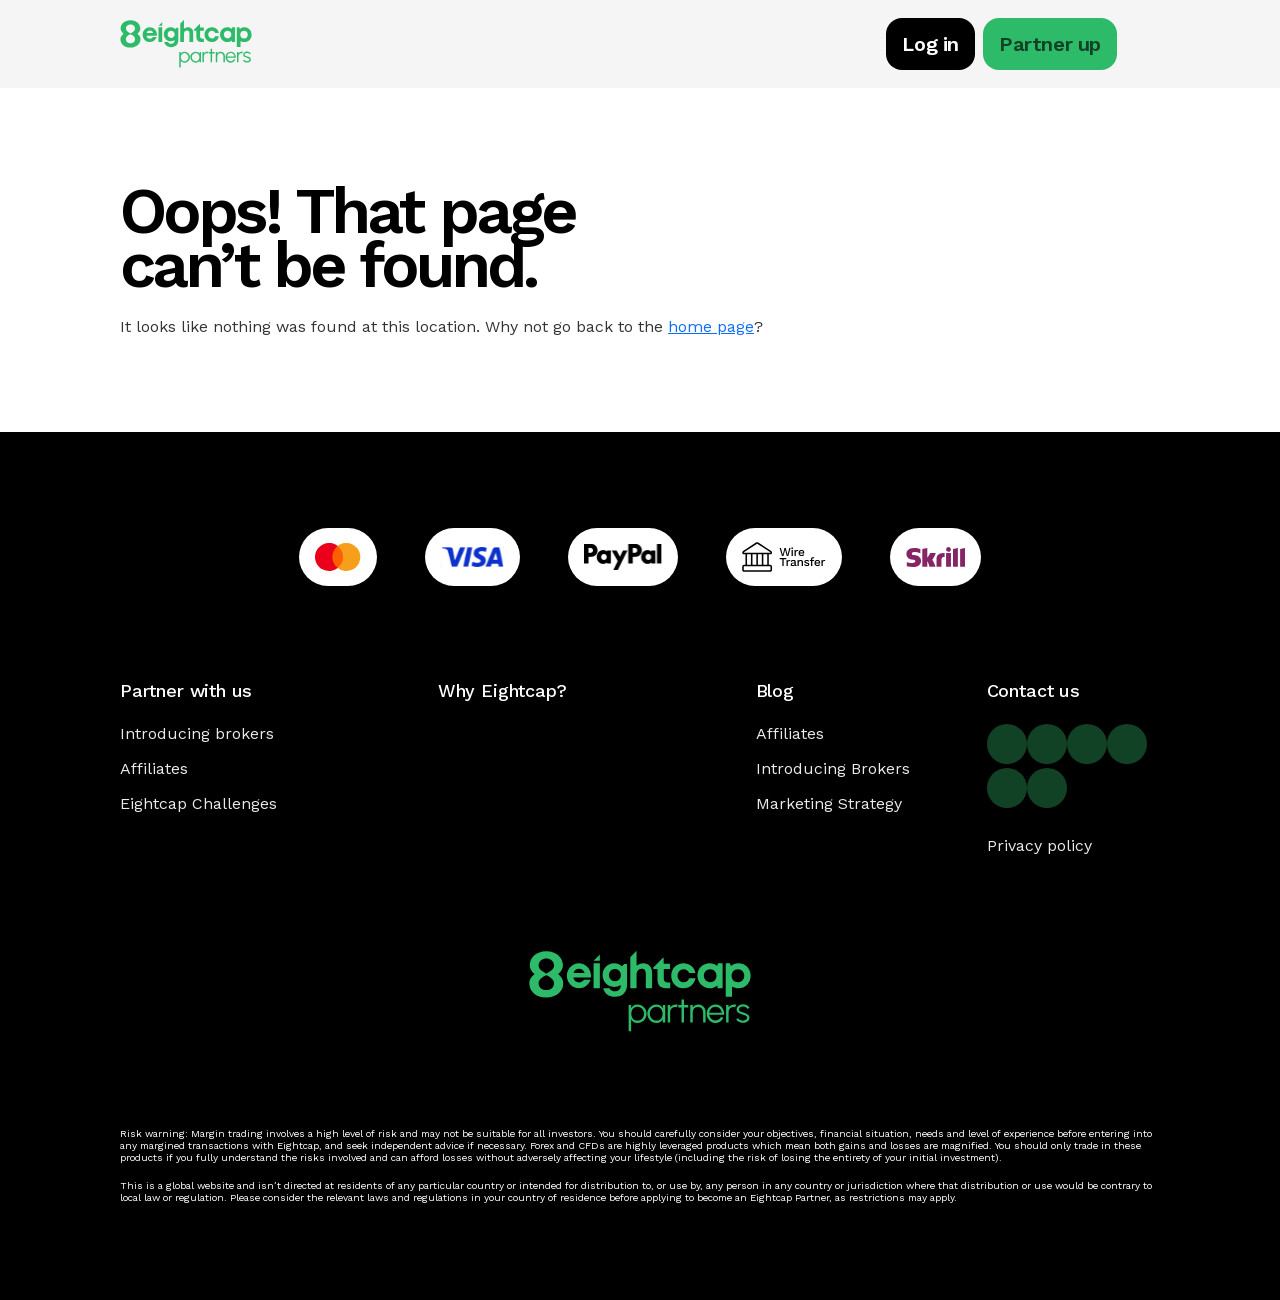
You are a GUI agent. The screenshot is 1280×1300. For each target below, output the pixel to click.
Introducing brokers (197, 733)
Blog (775, 690)
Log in (930, 44)
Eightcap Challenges (198, 803)
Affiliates (154, 768)
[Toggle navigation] (1150, 47)
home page (711, 326)
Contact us (1033, 690)
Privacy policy (1039, 845)
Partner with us (186, 690)
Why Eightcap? (502, 690)
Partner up (1050, 44)
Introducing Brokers (833, 768)
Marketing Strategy (829, 803)
